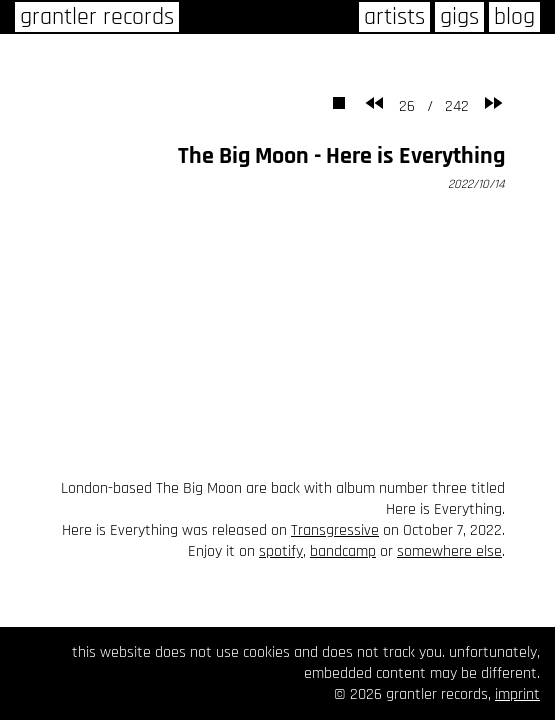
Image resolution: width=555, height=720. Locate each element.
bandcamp (343, 551)
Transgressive (335, 530)
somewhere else (449, 551)
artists (394, 17)
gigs (459, 17)
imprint (517, 694)
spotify (281, 551)
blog (514, 17)
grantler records (97, 17)
